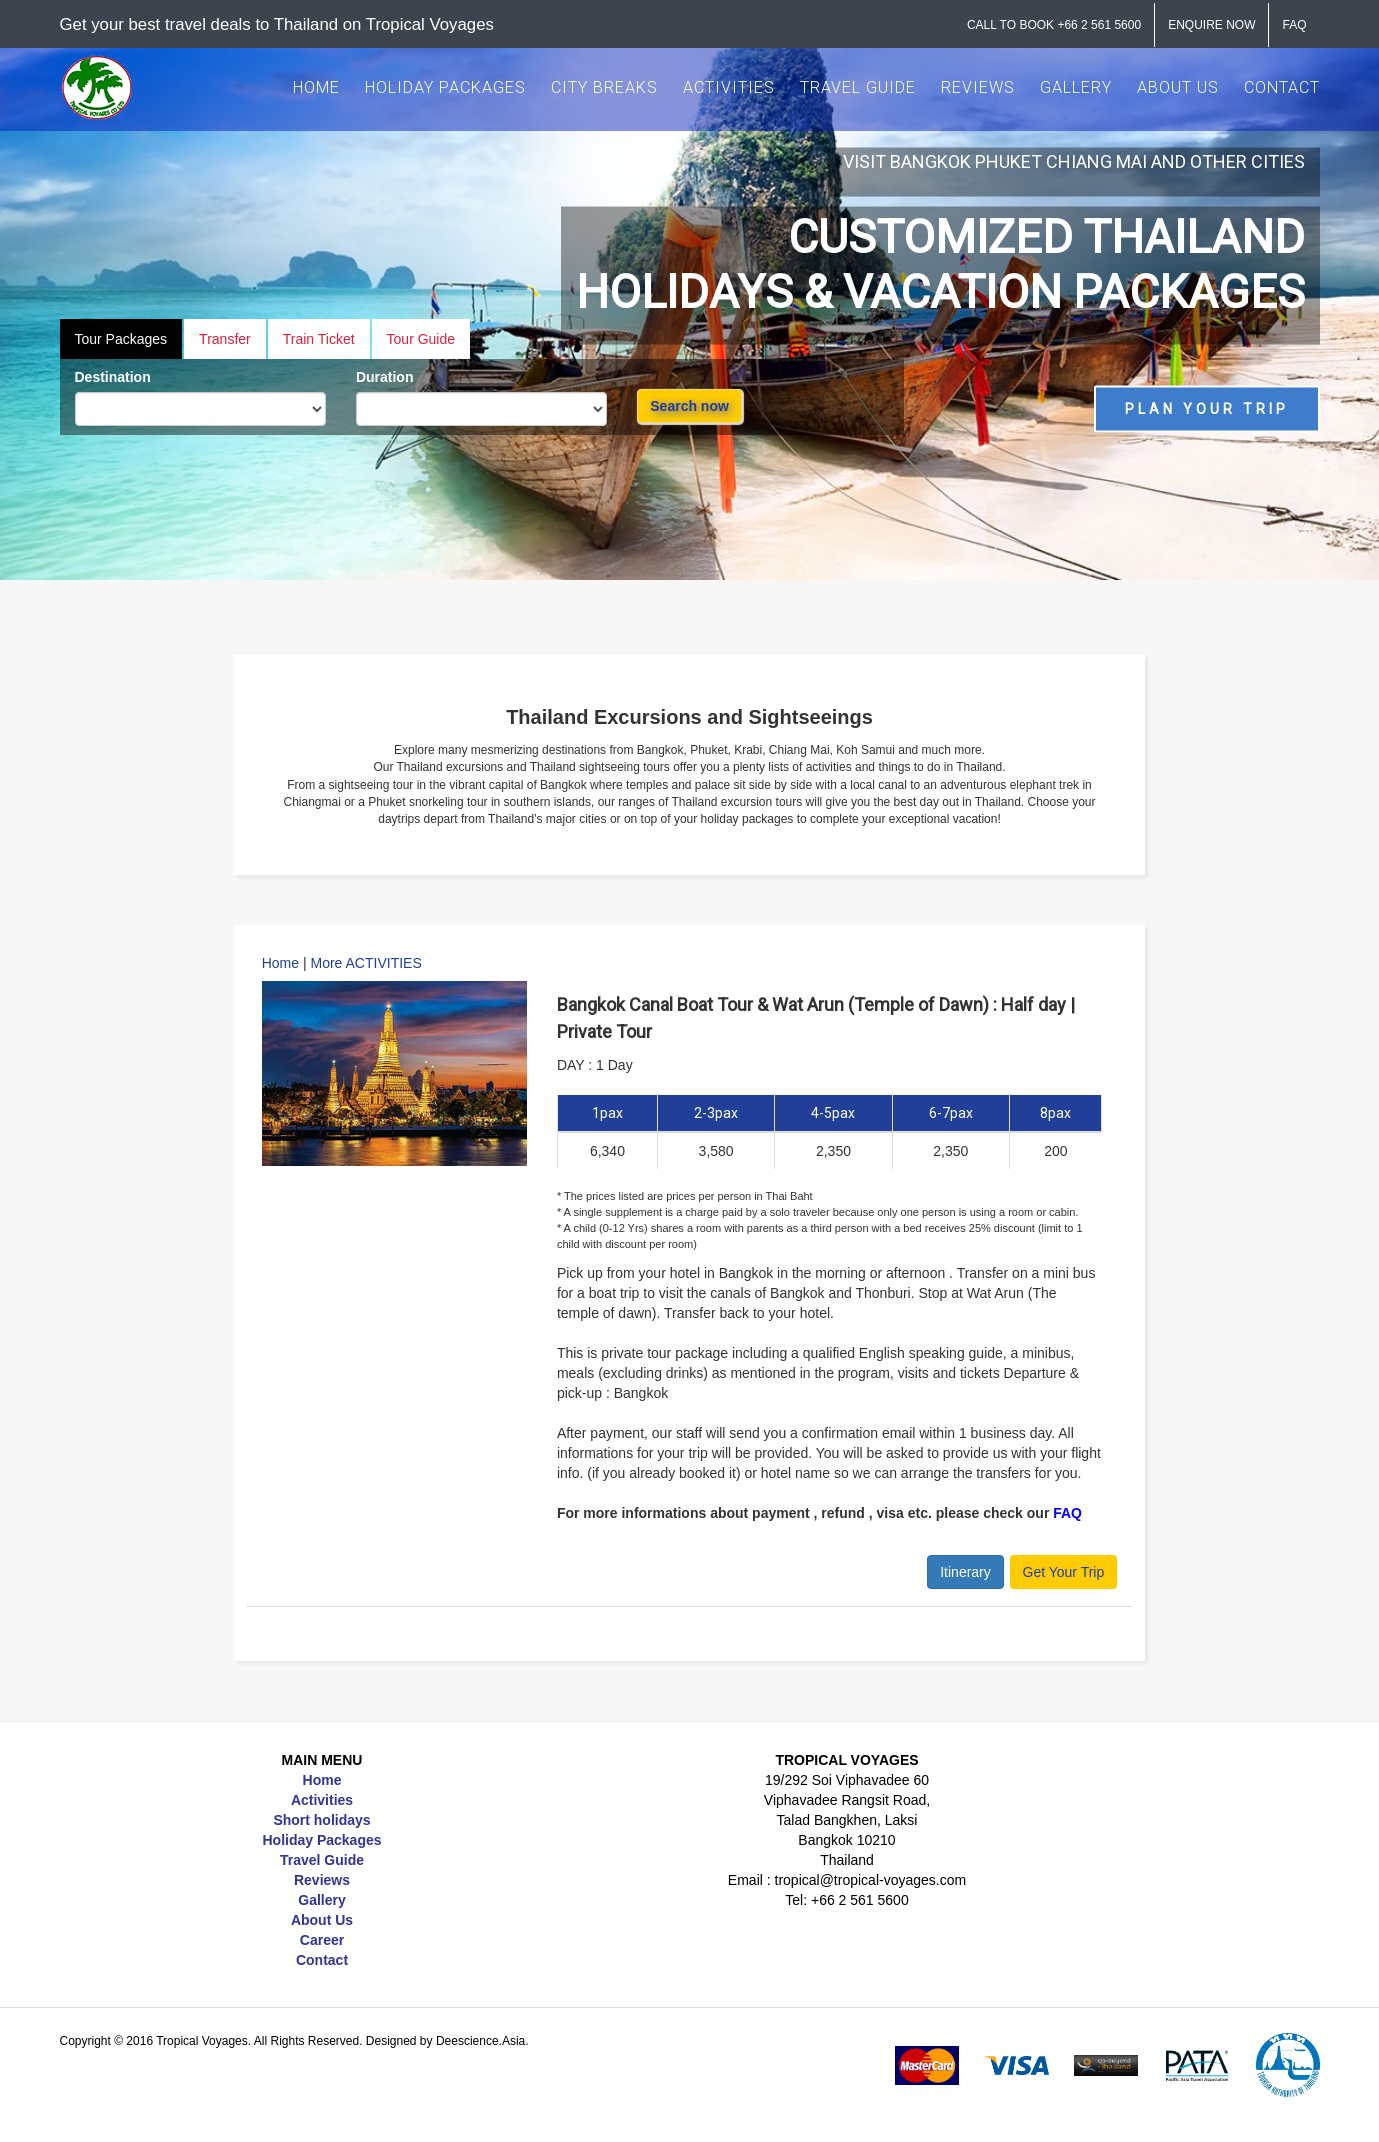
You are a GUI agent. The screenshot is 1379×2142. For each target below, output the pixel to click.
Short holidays (321, 1820)
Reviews (322, 1880)
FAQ (1067, 1513)
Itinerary (965, 1572)
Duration (385, 377)
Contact (322, 1960)
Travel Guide (322, 1860)
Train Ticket (319, 339)
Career (322, 1940)
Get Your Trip (1064, 1572)
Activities (322, 1800)
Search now (689, 406)
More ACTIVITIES (366, 963)
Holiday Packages (321, 1840)
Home (280, 963)
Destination (113, 377)
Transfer (225, 339)
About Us (322, 1920)
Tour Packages (121, 339)
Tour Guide (421, 339)
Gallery (321, 1900)
